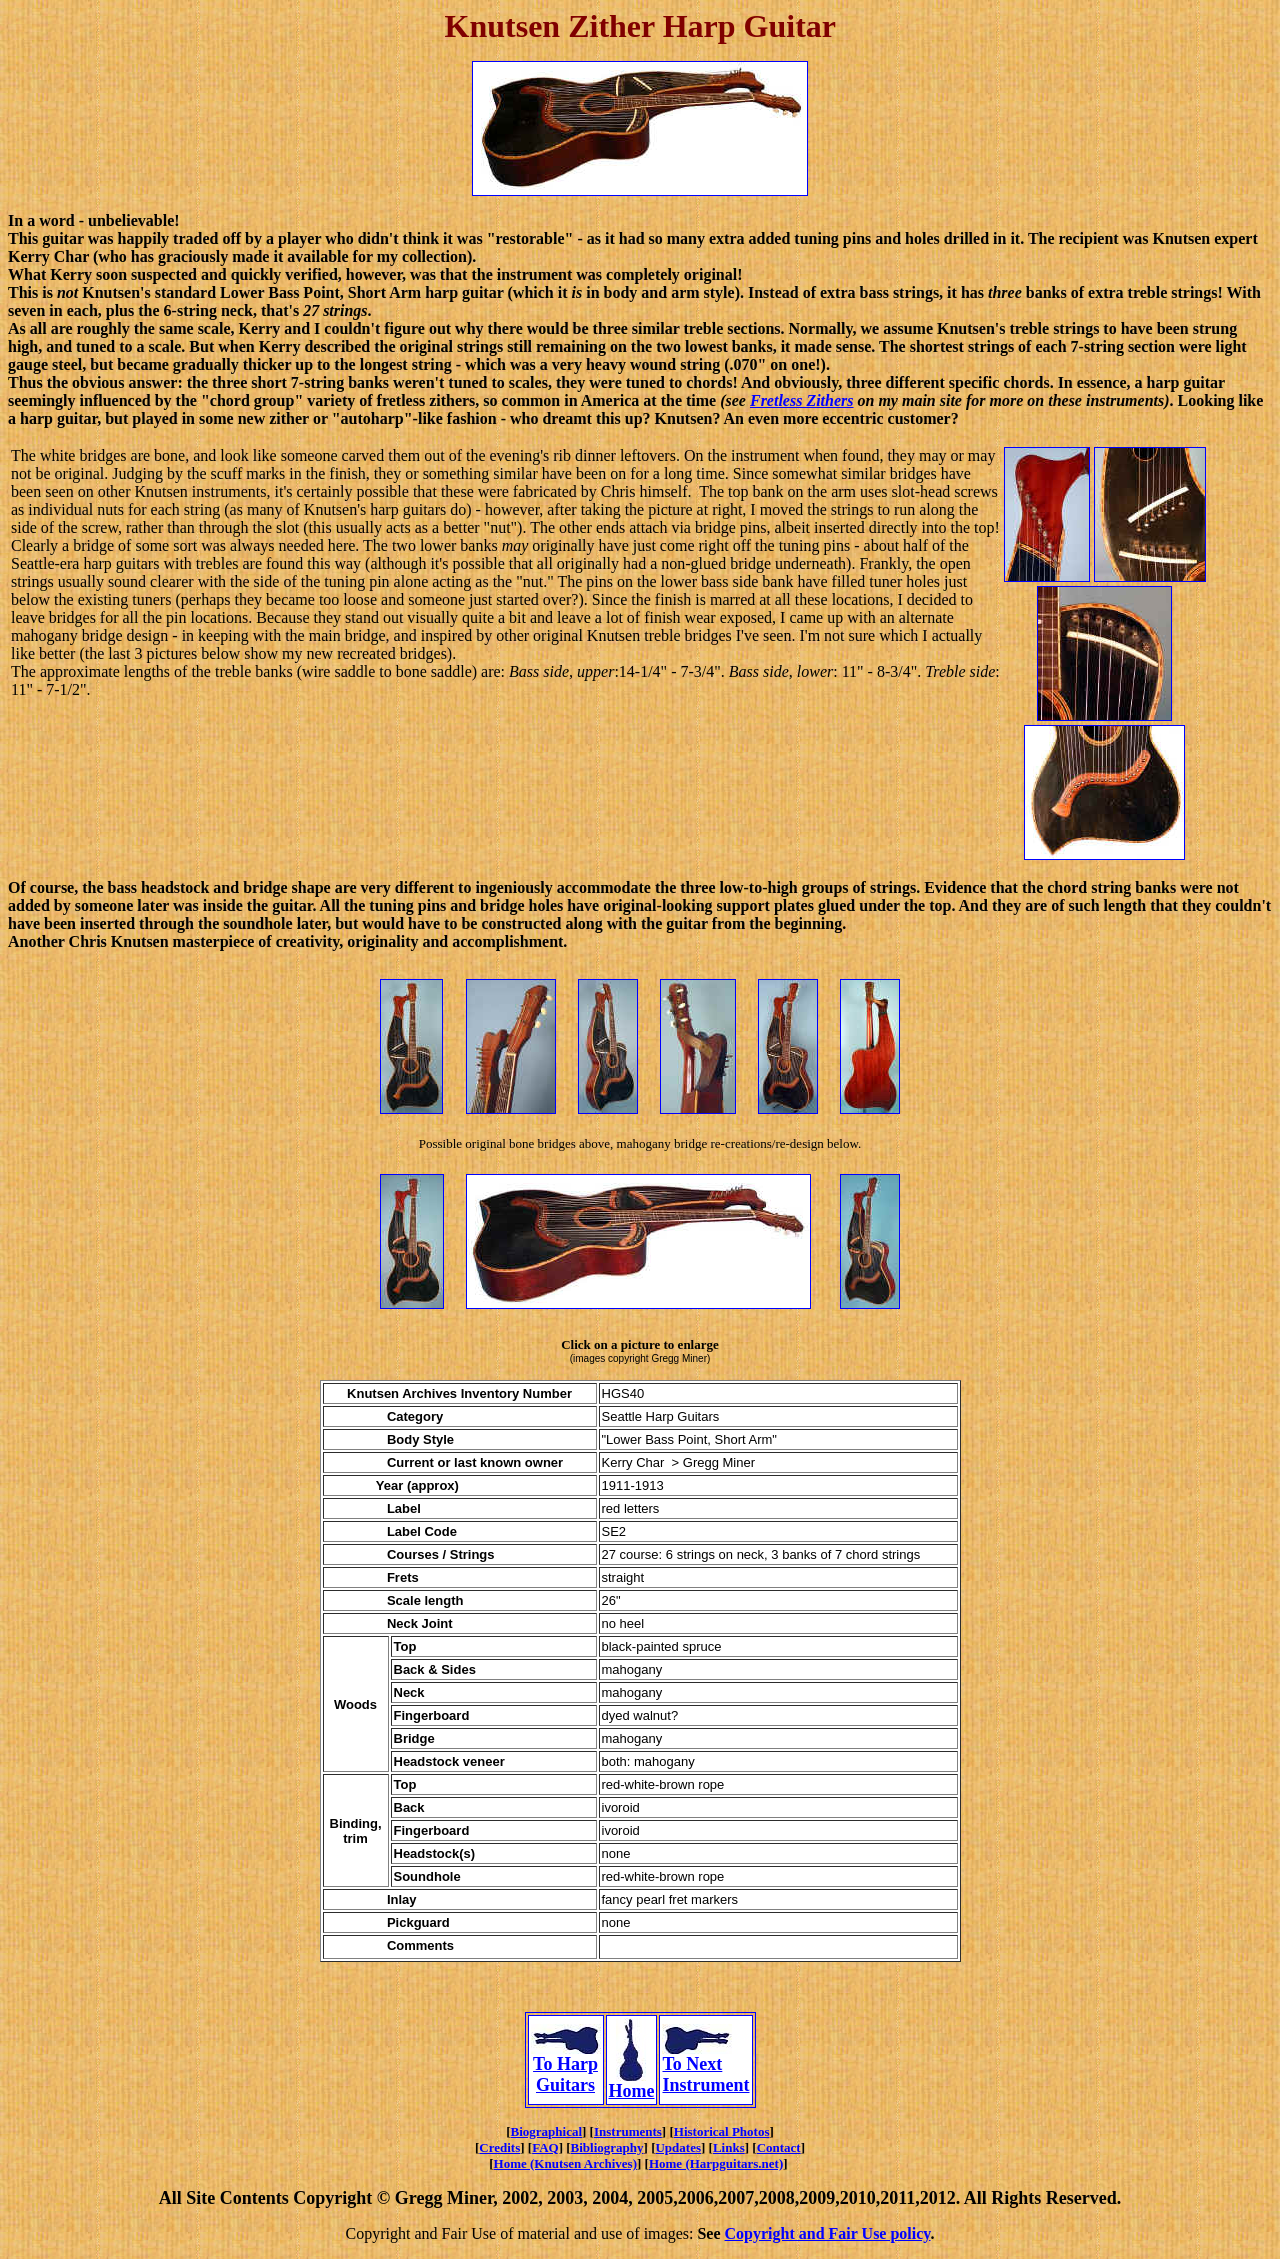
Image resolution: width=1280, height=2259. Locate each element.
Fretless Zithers (802, 400)
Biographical (547, 2131)
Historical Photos (722, 2131)
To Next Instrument (705, 2066)
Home (632, 2083)
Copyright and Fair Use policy (828, 2233)
